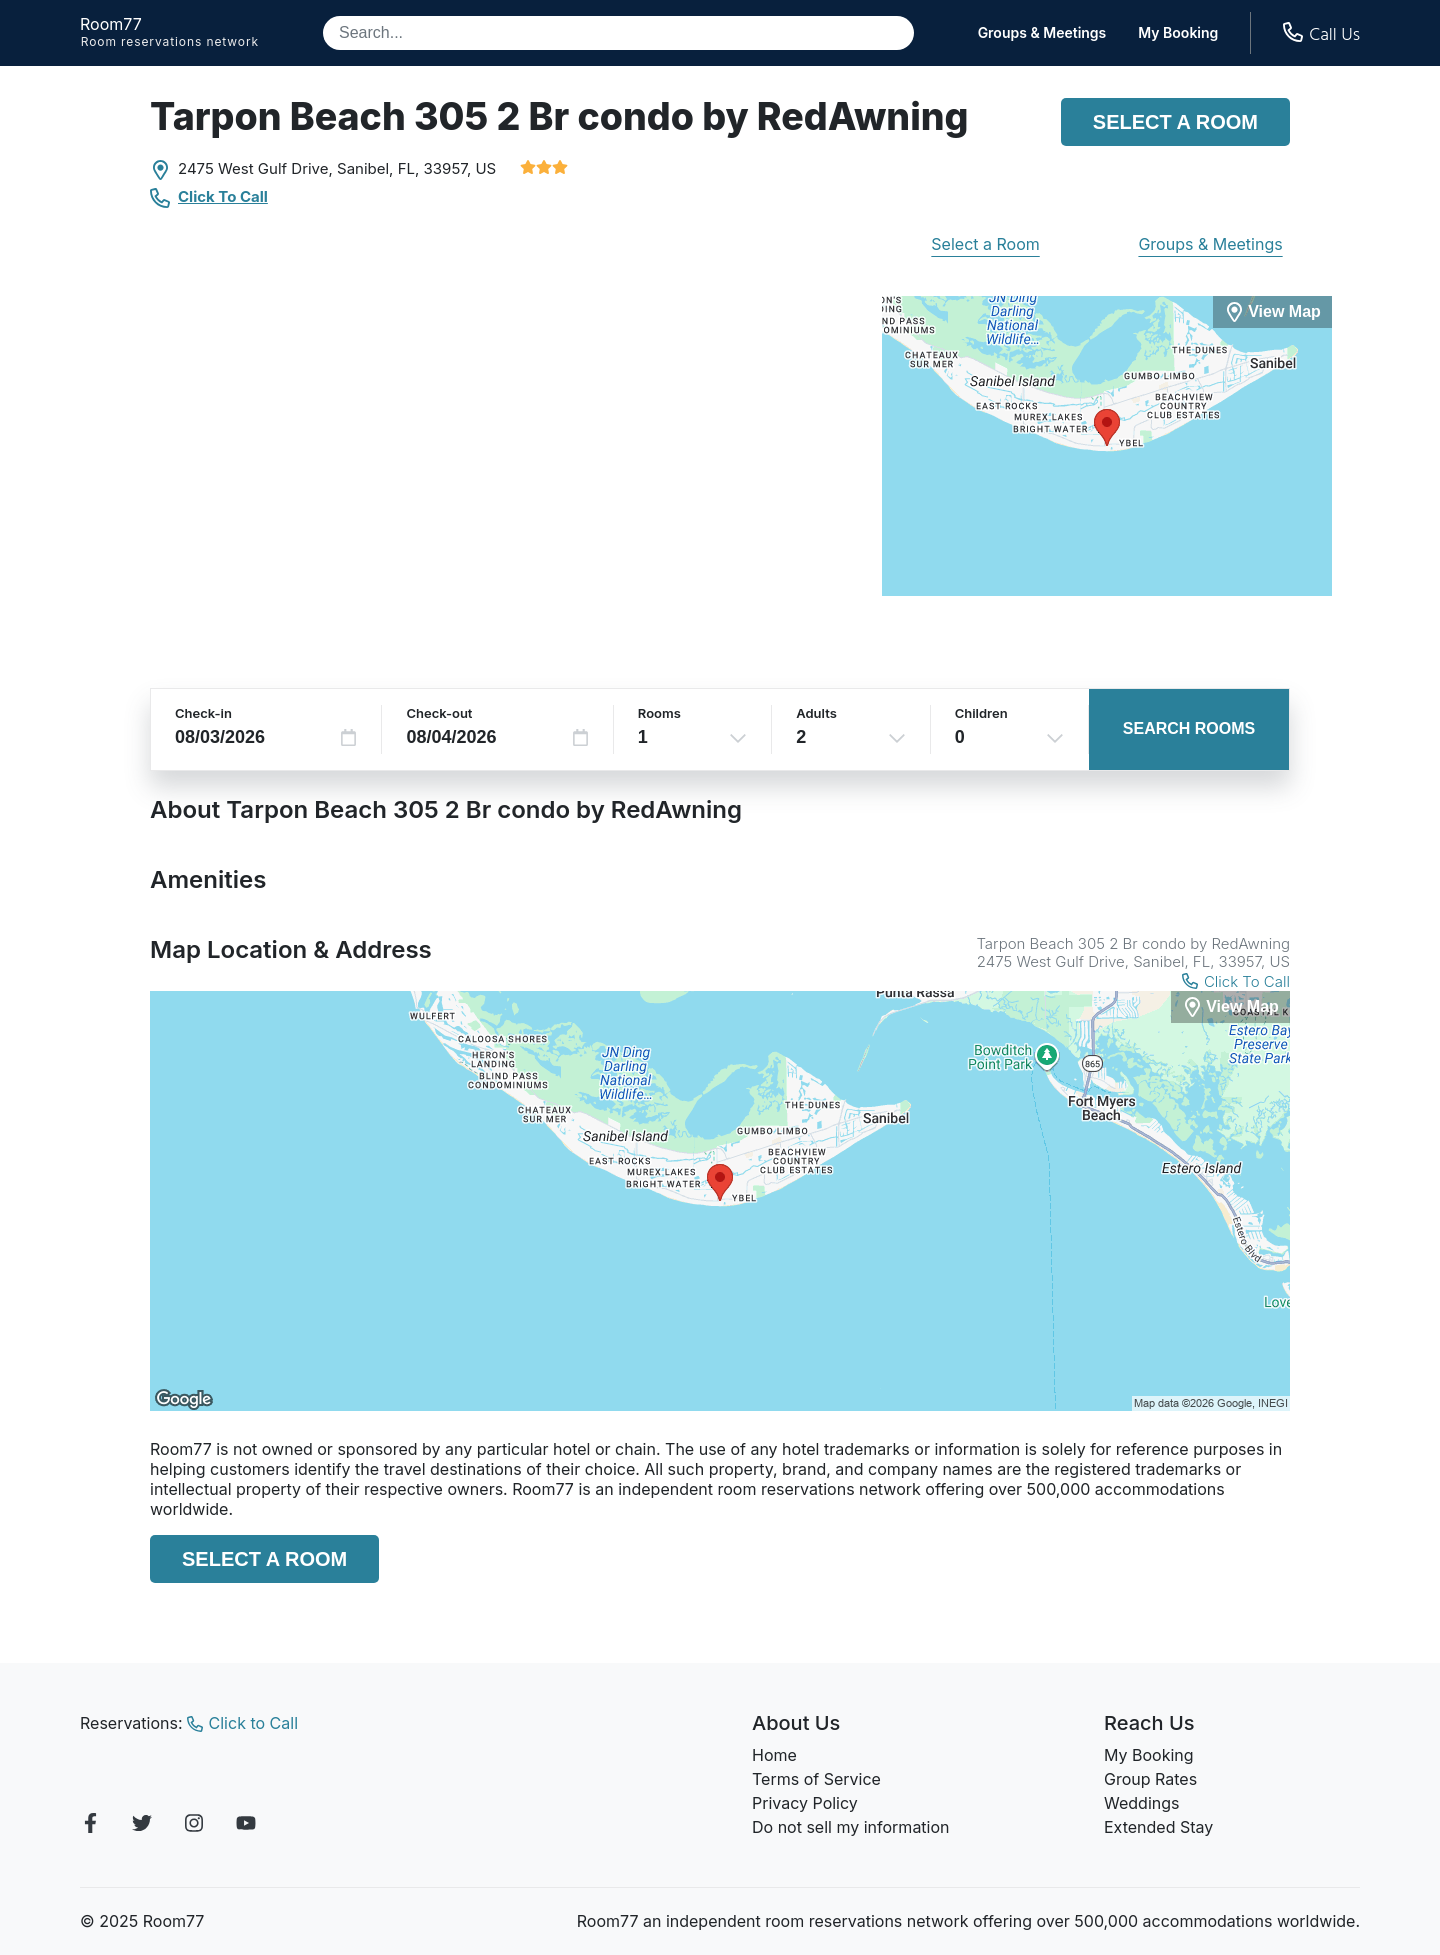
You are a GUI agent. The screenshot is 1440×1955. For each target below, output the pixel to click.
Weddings (1141, 1803)
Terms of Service (816, 1779)
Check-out (439, 713)
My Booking (1178, 33)
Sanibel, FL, (378, 168)
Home (774, 1755)
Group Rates (1150, 1779)
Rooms (659, 713)
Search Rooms (1189, 728)
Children (981, 713)
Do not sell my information (851, 1827)
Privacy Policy (805, 1803)
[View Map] (1230, 1007)
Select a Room (1175, 122)
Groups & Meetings (1042, 33)
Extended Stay (1158, 1827)
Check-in (203, 713)
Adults (816, 713)
